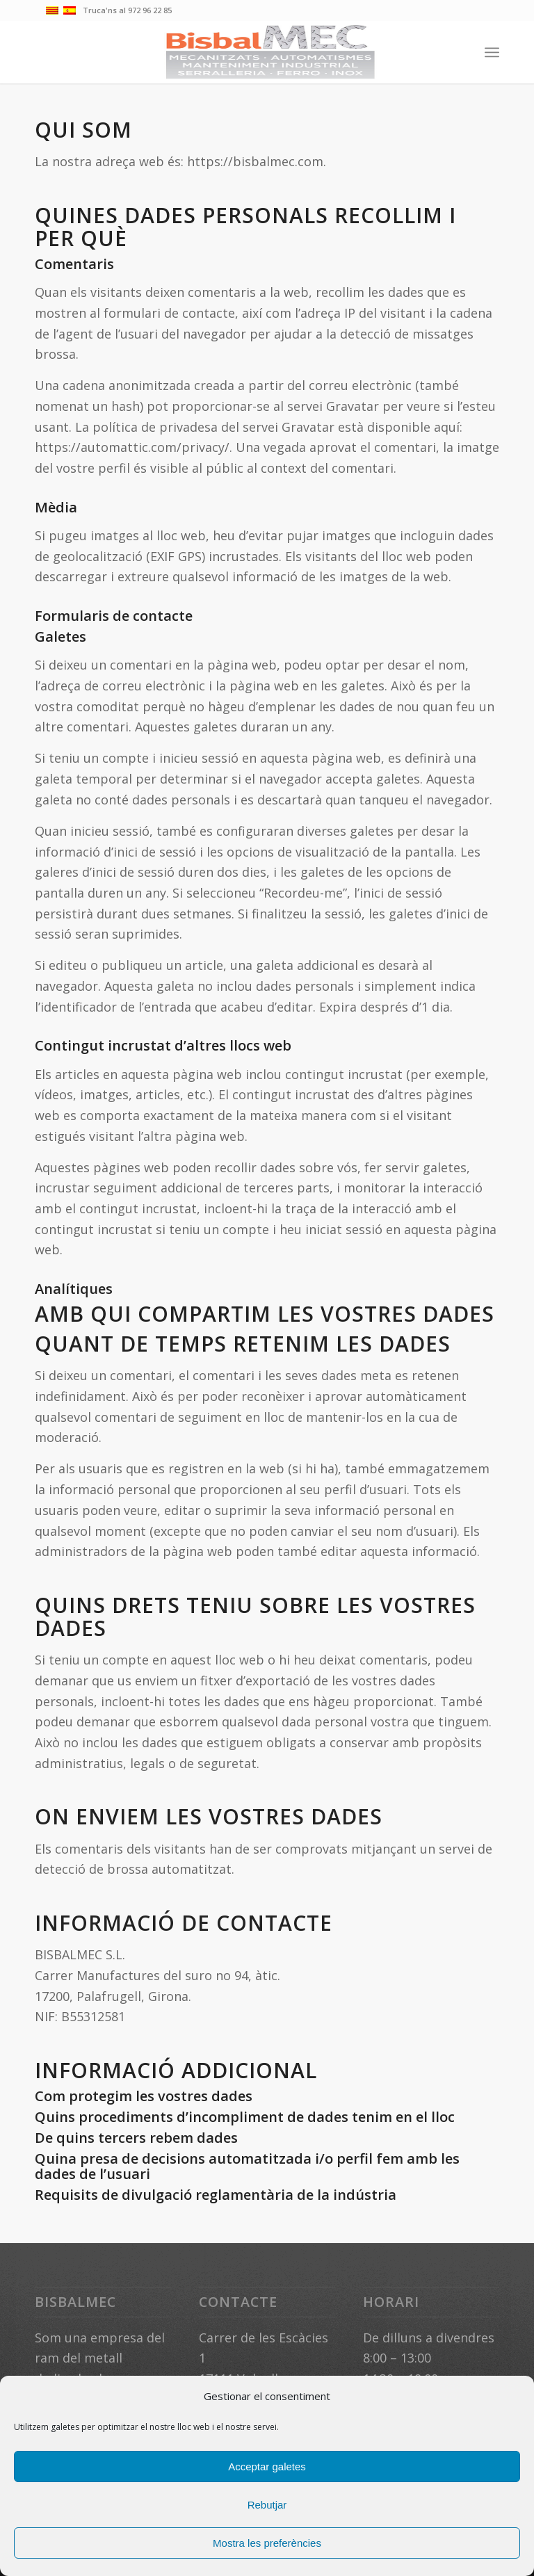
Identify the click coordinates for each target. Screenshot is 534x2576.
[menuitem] (492, 52)
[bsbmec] (267, 52)
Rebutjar (267, 2505)
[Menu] (492, 52)
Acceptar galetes (267, 2466)
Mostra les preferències (267, 2543)
